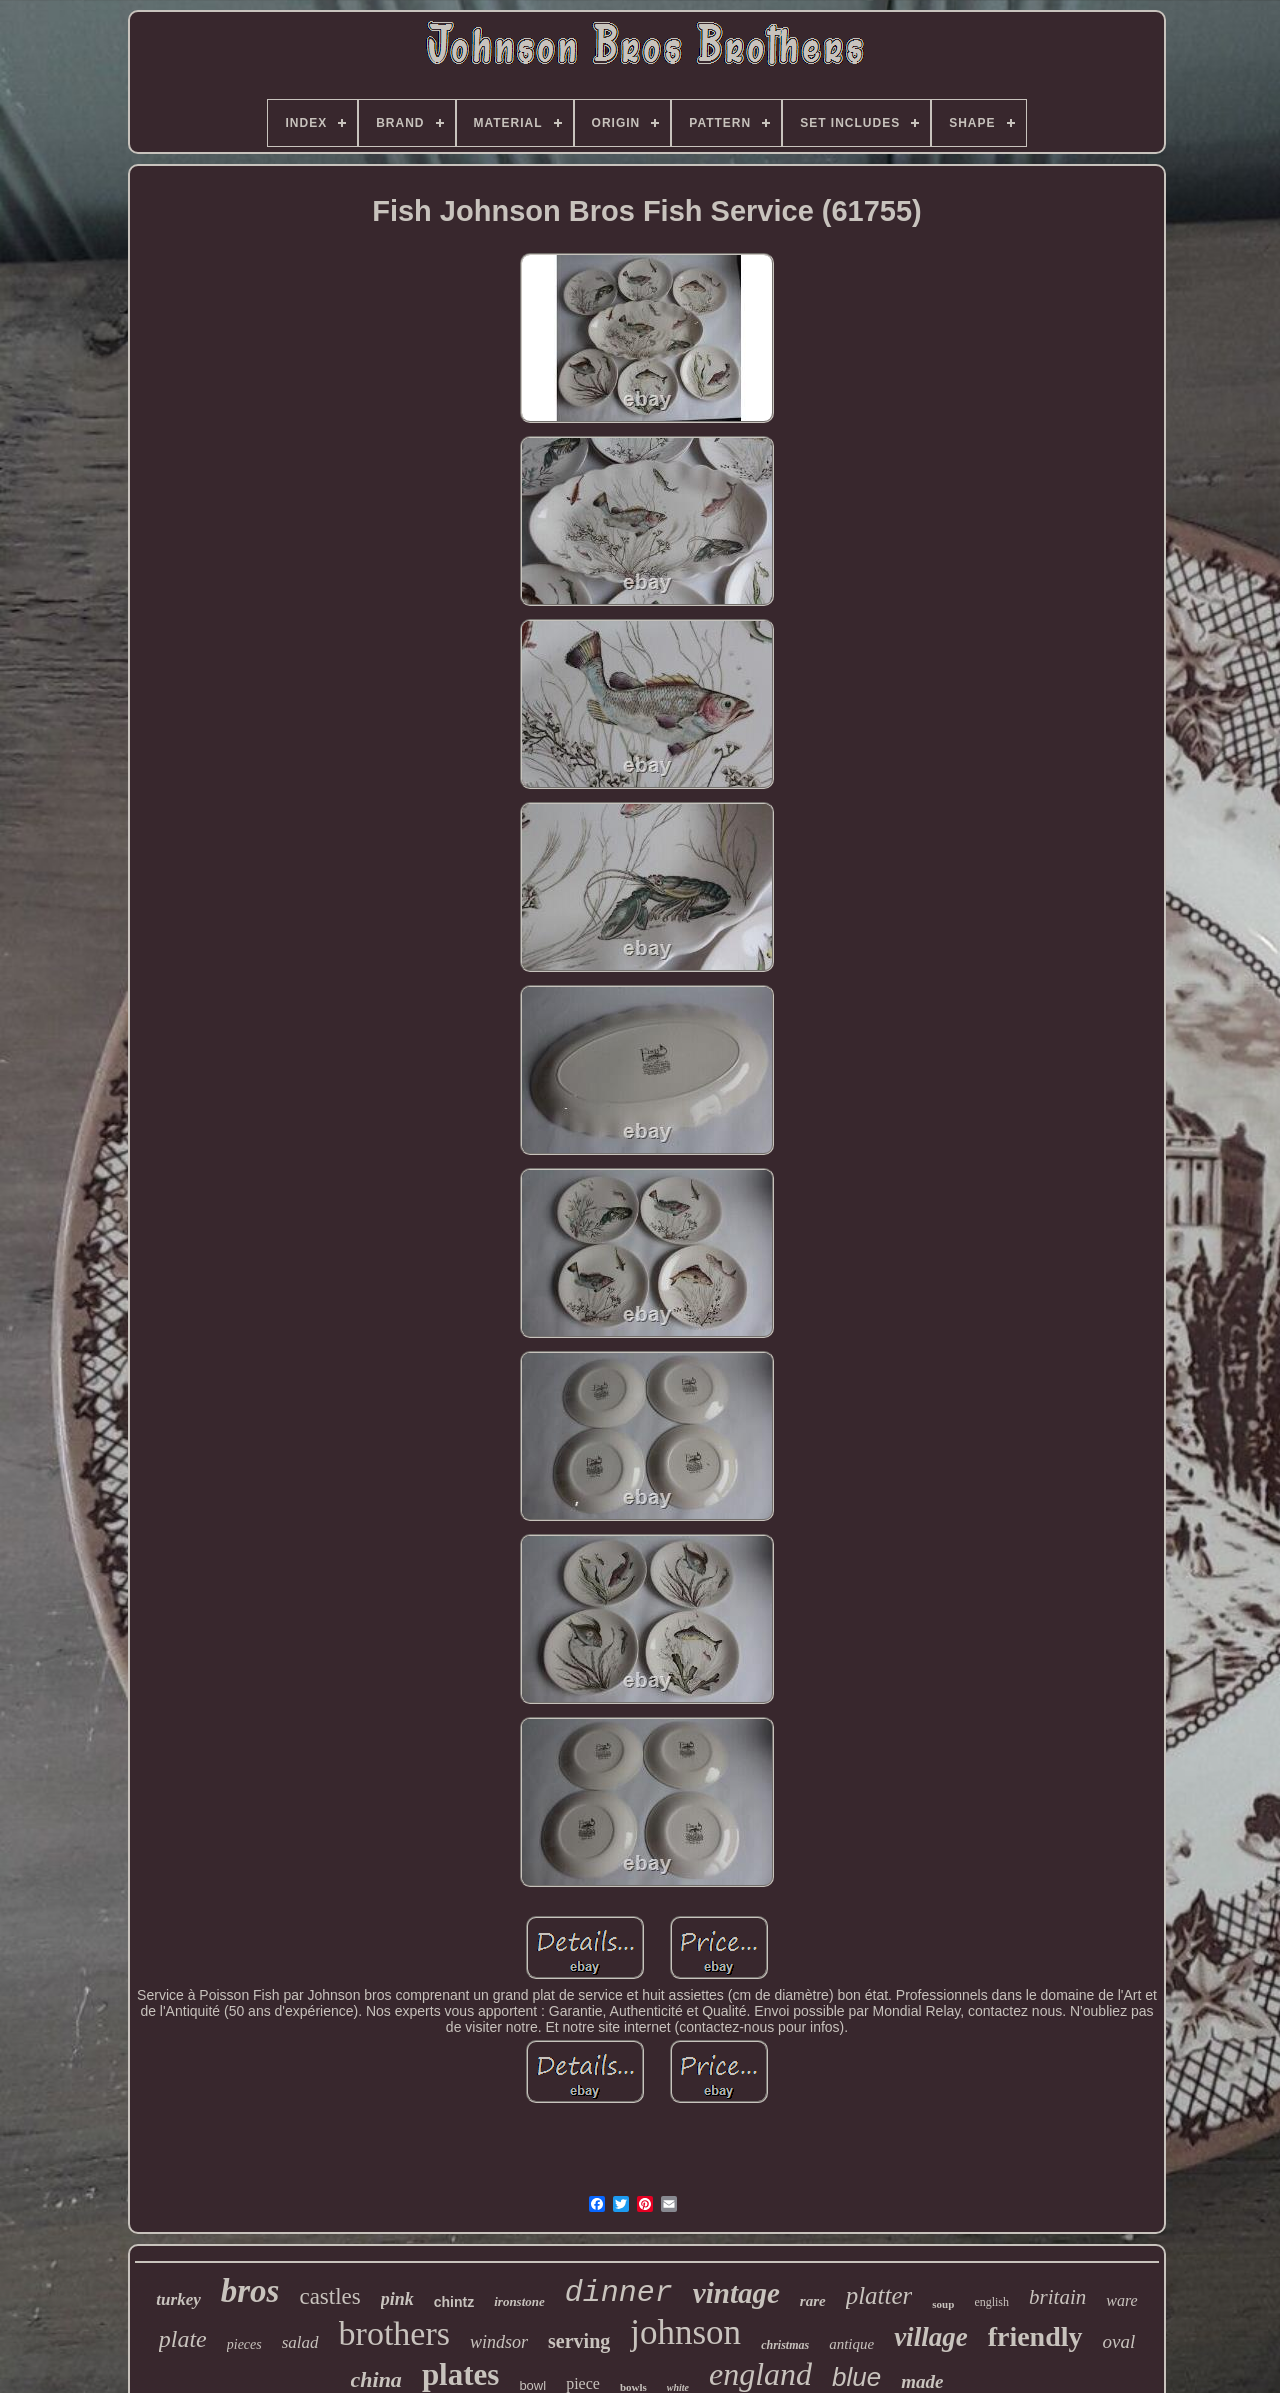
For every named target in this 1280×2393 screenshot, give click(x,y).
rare (813, 2301)
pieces (244, 2344)
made (922, 2381)
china (376, 2379)
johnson (685, 2332)
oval (1119, 2341)
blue (856, 2377)
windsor (499, 2342)
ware (1121, 2300)
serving (579, 2341)
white (678, 2387)
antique (851, 2344)
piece (583, 2383)
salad (300, 2342)
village (930, 2337)
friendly (1035, 2336)
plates (461, 2374)
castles (329, 2296)
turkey (178, 2299)
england (760, 2374)
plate (183, 2339)
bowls (633, 2387)
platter (879, 2295)
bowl (532, 2385)
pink (397, 2299)
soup (943, 2304)
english (991, 2302)
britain (1057, 2297)
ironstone (519, 2301)
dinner (619, 2293)
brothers (394, 2333)
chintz (454, 2302)
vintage (736, 2293)
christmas (785, 2345)
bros (250, 2291)
